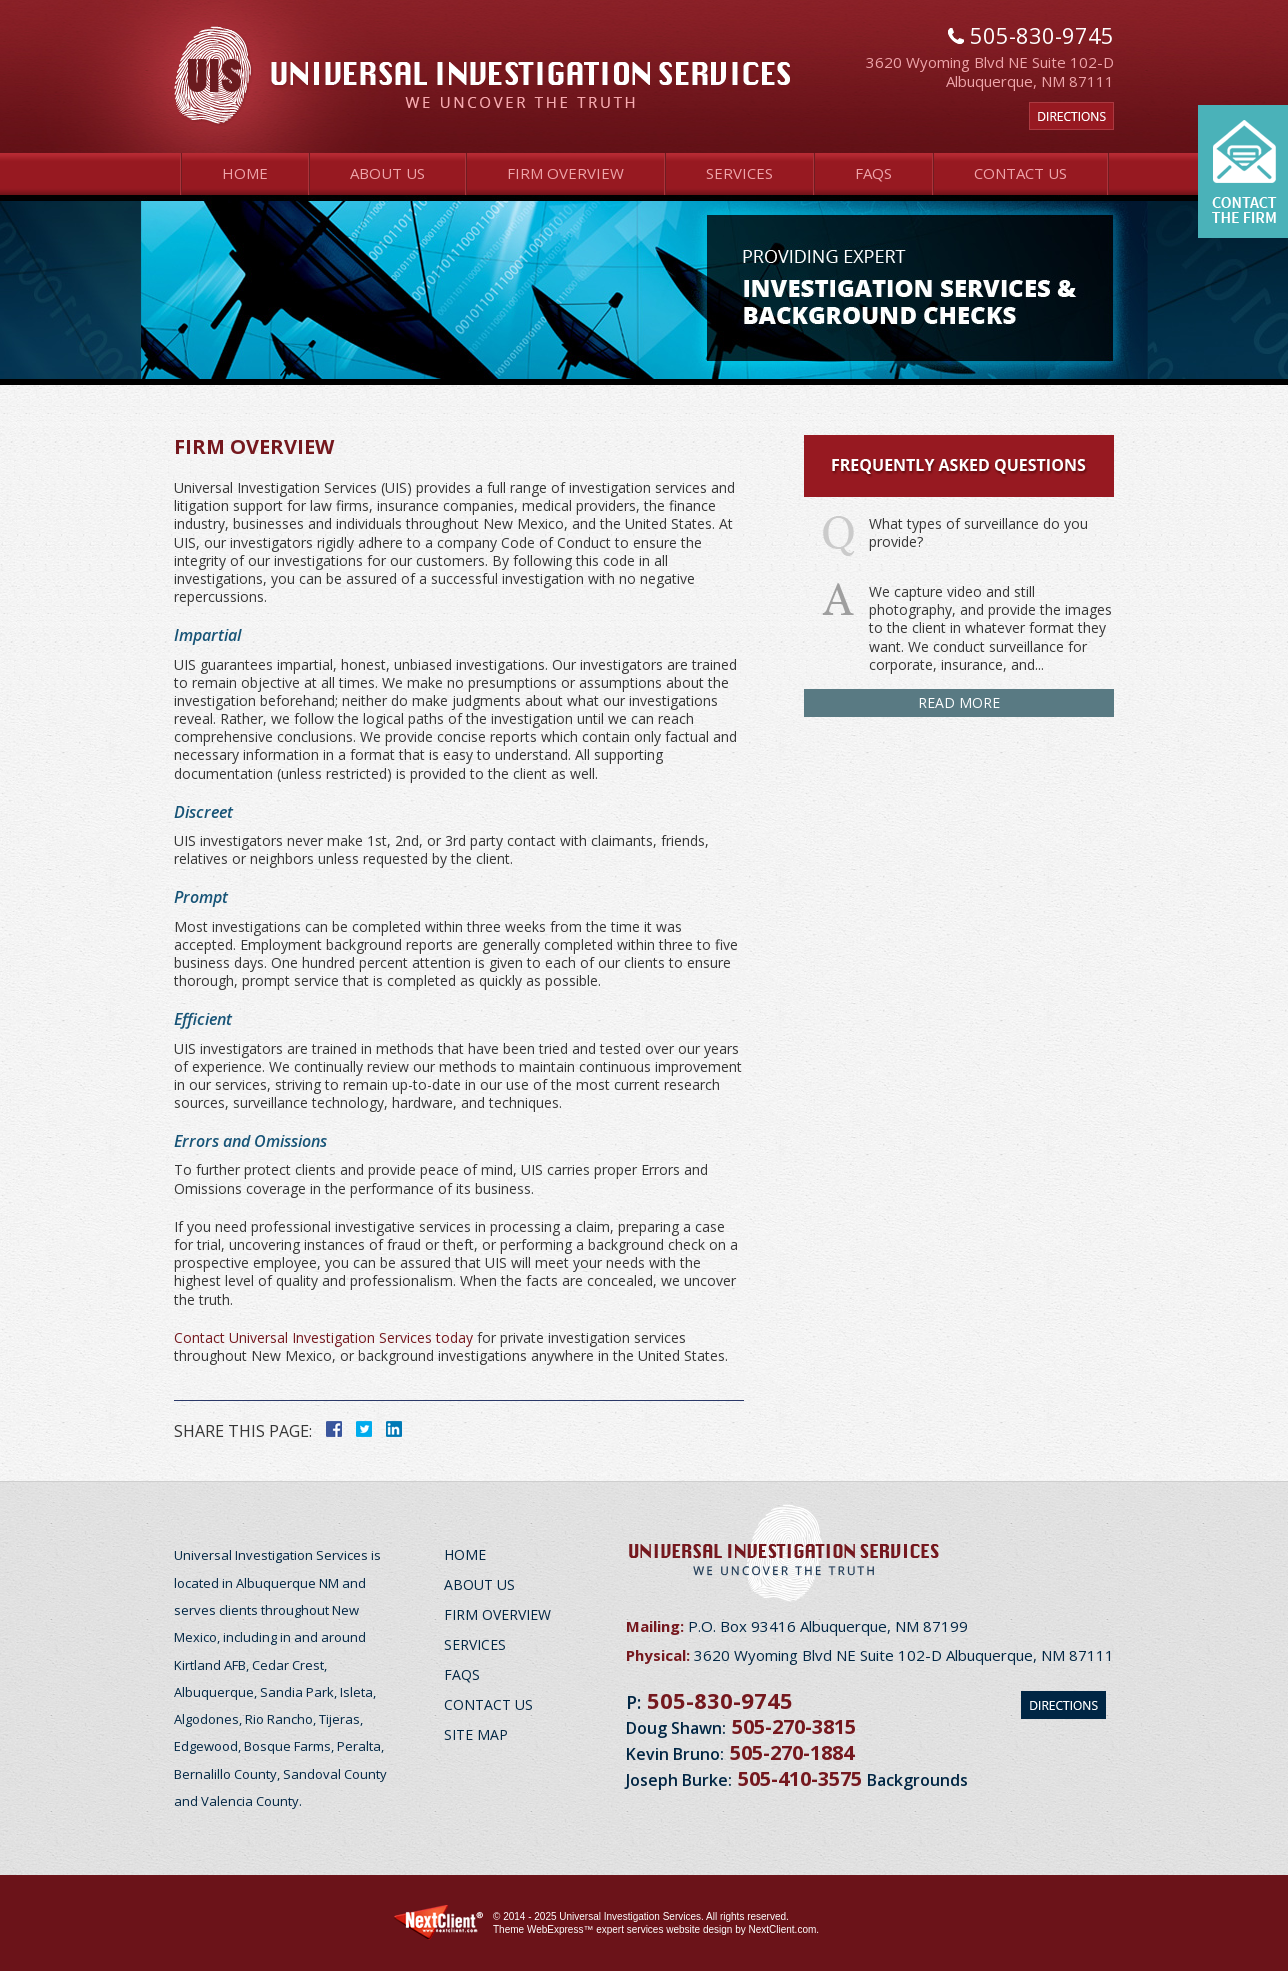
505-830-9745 (720, 1700)
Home (245, 173)
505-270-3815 (794, 1726)
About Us (387, 173)
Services (739, 173)
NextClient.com (782, 1929)
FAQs (873, 173)
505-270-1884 (792, 1752)
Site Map (476, 1734)
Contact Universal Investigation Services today (323, 1337)
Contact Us (1020, 173)
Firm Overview (565, 173)
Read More (959, 702)
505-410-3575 (800, 1778)
